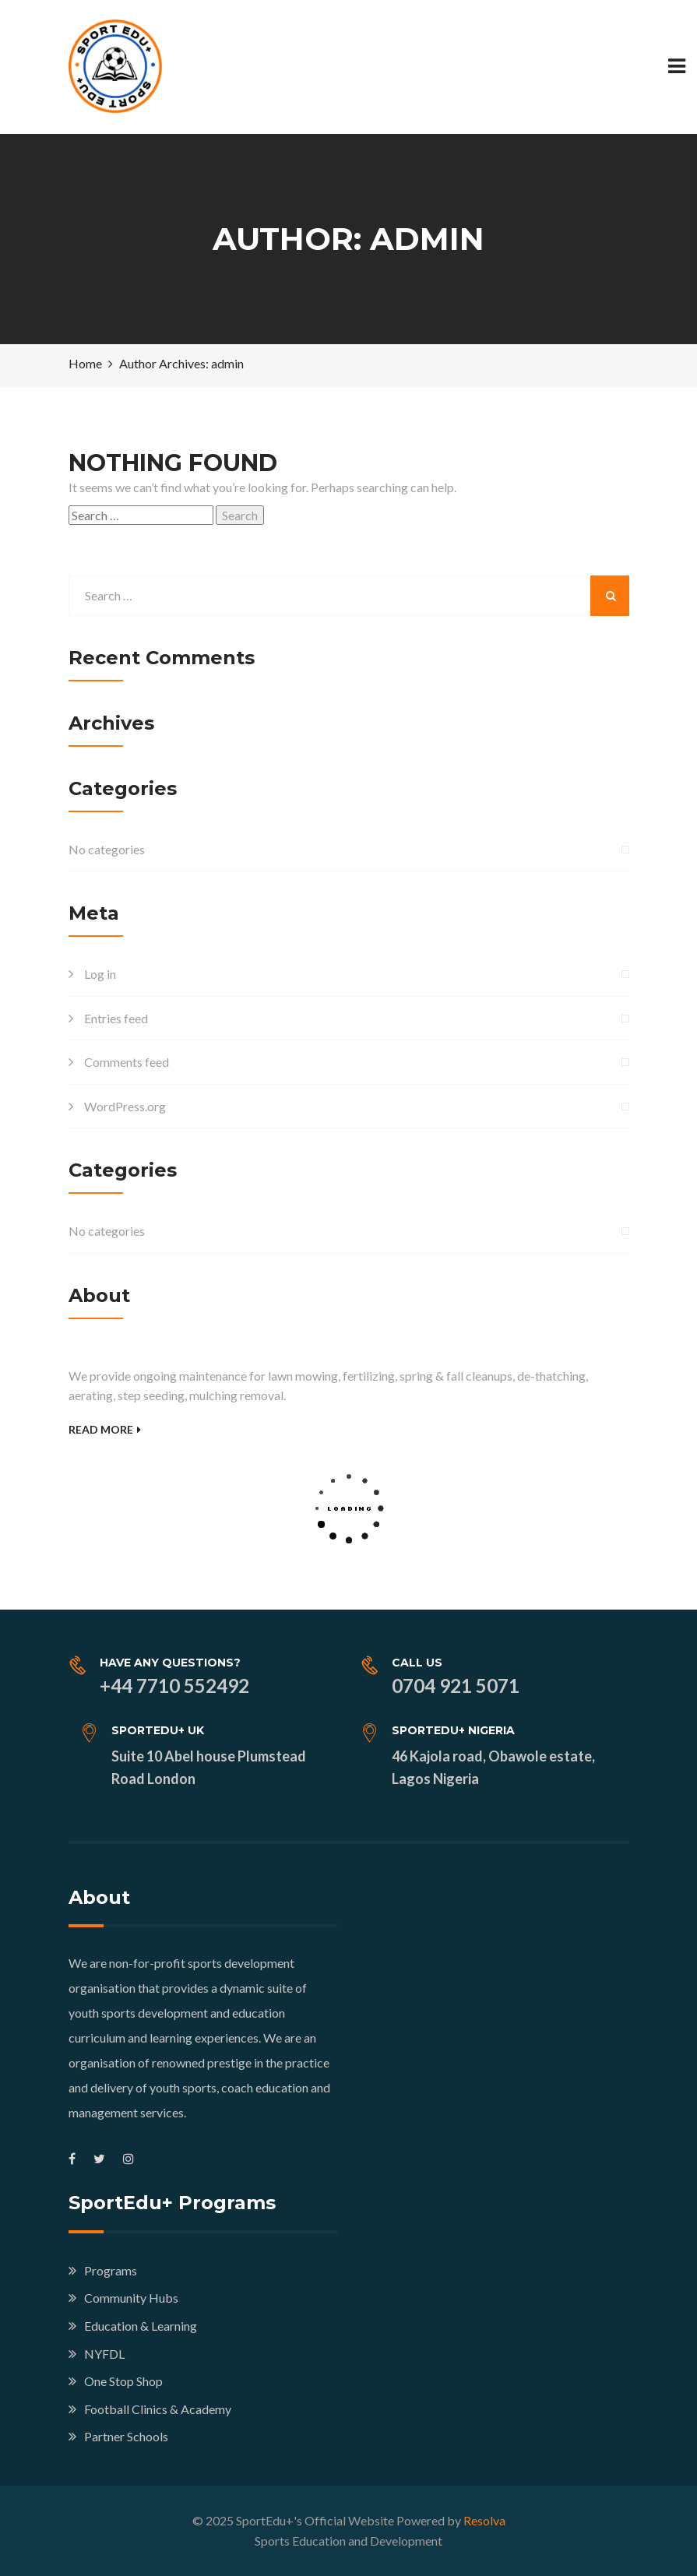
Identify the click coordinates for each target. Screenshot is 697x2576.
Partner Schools (126, 2436)
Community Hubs (131, 2297)
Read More (105, 1429)
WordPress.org (125, 1106)
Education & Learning (140, 2325)
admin (227, 363)
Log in (100, 973)
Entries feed (116, 1018)
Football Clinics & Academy (157, 2409)
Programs (110, 2270)
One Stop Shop (123, 2381)
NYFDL (104, 2353)
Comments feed (126, 1061)
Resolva (484, 2520)
